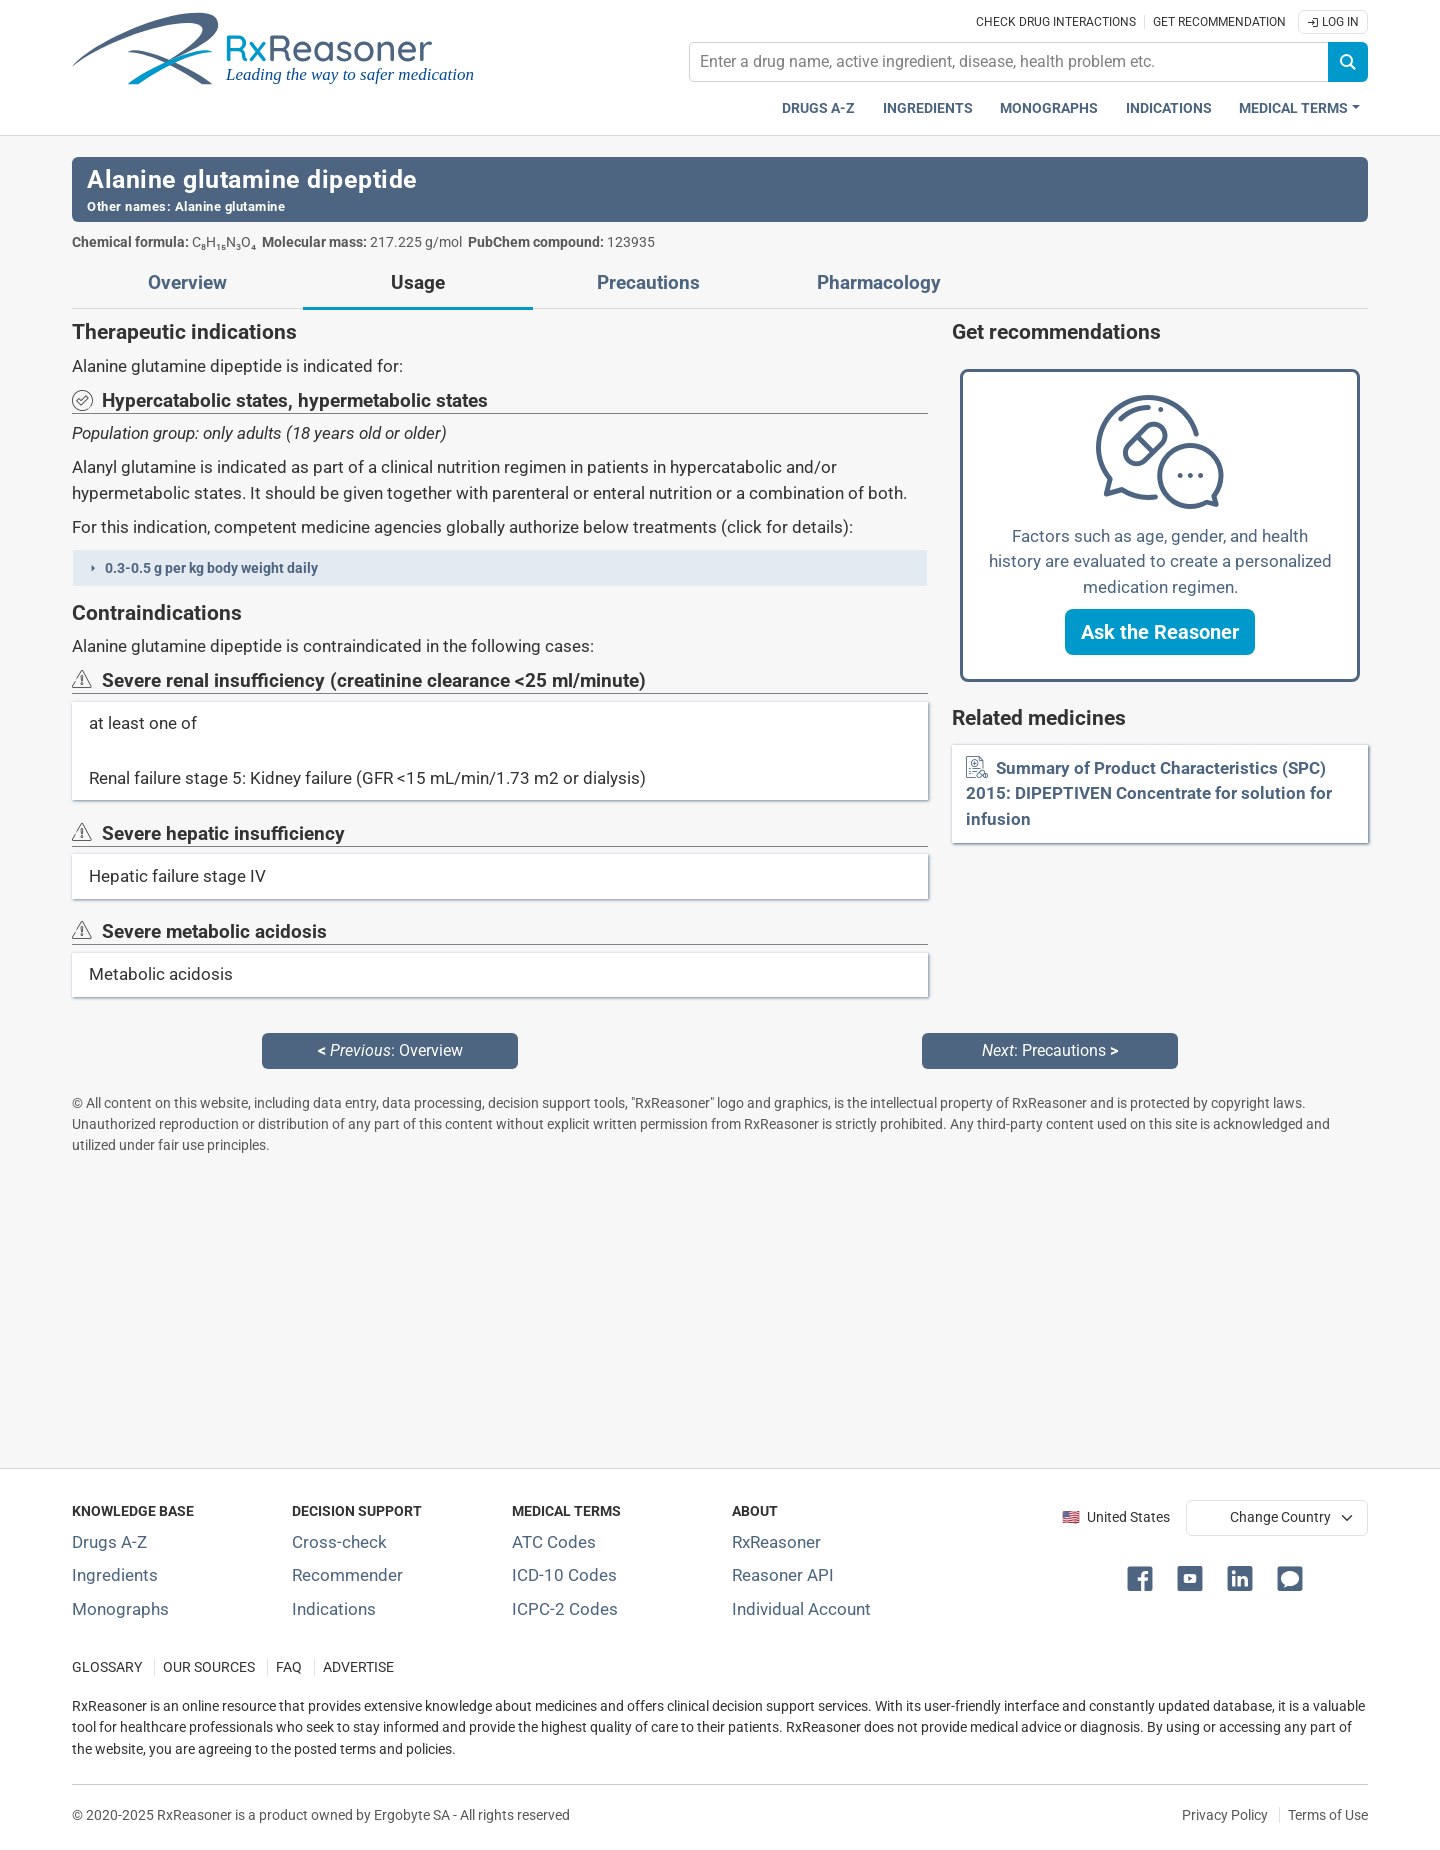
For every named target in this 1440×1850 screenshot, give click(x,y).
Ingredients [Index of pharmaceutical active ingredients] (115, 1575)
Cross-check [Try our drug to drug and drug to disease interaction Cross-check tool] (339, 1542)
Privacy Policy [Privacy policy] (1225, 1815)
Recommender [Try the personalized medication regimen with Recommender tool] (347, 1575)
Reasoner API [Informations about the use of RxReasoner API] (783, 1575)
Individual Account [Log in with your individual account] (801, 1609)
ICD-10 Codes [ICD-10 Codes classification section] (564, 1575)
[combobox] (1009, 62)
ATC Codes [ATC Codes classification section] (554, 1542)
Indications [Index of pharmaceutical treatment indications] (334, 1609)
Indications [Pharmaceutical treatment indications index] (1169, 108)
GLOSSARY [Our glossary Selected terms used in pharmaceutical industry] (107, 1667)
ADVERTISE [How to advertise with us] (358, 1667)
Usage (418, 283)
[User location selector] (1277, 1518)
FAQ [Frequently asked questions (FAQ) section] (289, 1667)
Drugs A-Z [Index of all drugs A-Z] (109, 1542)
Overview (187, 283)
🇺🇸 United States (1116, 1517)
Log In (1333, 22)
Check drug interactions (1056, 22)
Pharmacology (879, 283)
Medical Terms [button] (1293, 108)
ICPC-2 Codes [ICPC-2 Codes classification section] (565, 1609)
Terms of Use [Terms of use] (1328, 1815)
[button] (500, 568)
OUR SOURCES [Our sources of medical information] (209, 1667)
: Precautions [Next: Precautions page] (1050, 1050)
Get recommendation (1219, 22)
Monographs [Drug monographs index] (1049, 108)
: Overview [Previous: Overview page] (390, 1050)
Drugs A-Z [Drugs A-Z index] (818, 108)
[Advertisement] (672, 1311)
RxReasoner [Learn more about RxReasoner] (776, 1542)
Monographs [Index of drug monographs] (120, 1609)
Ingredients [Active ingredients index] (928, 108)
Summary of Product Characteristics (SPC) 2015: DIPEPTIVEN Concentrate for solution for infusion (1149, 793)
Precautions (648, 283)
